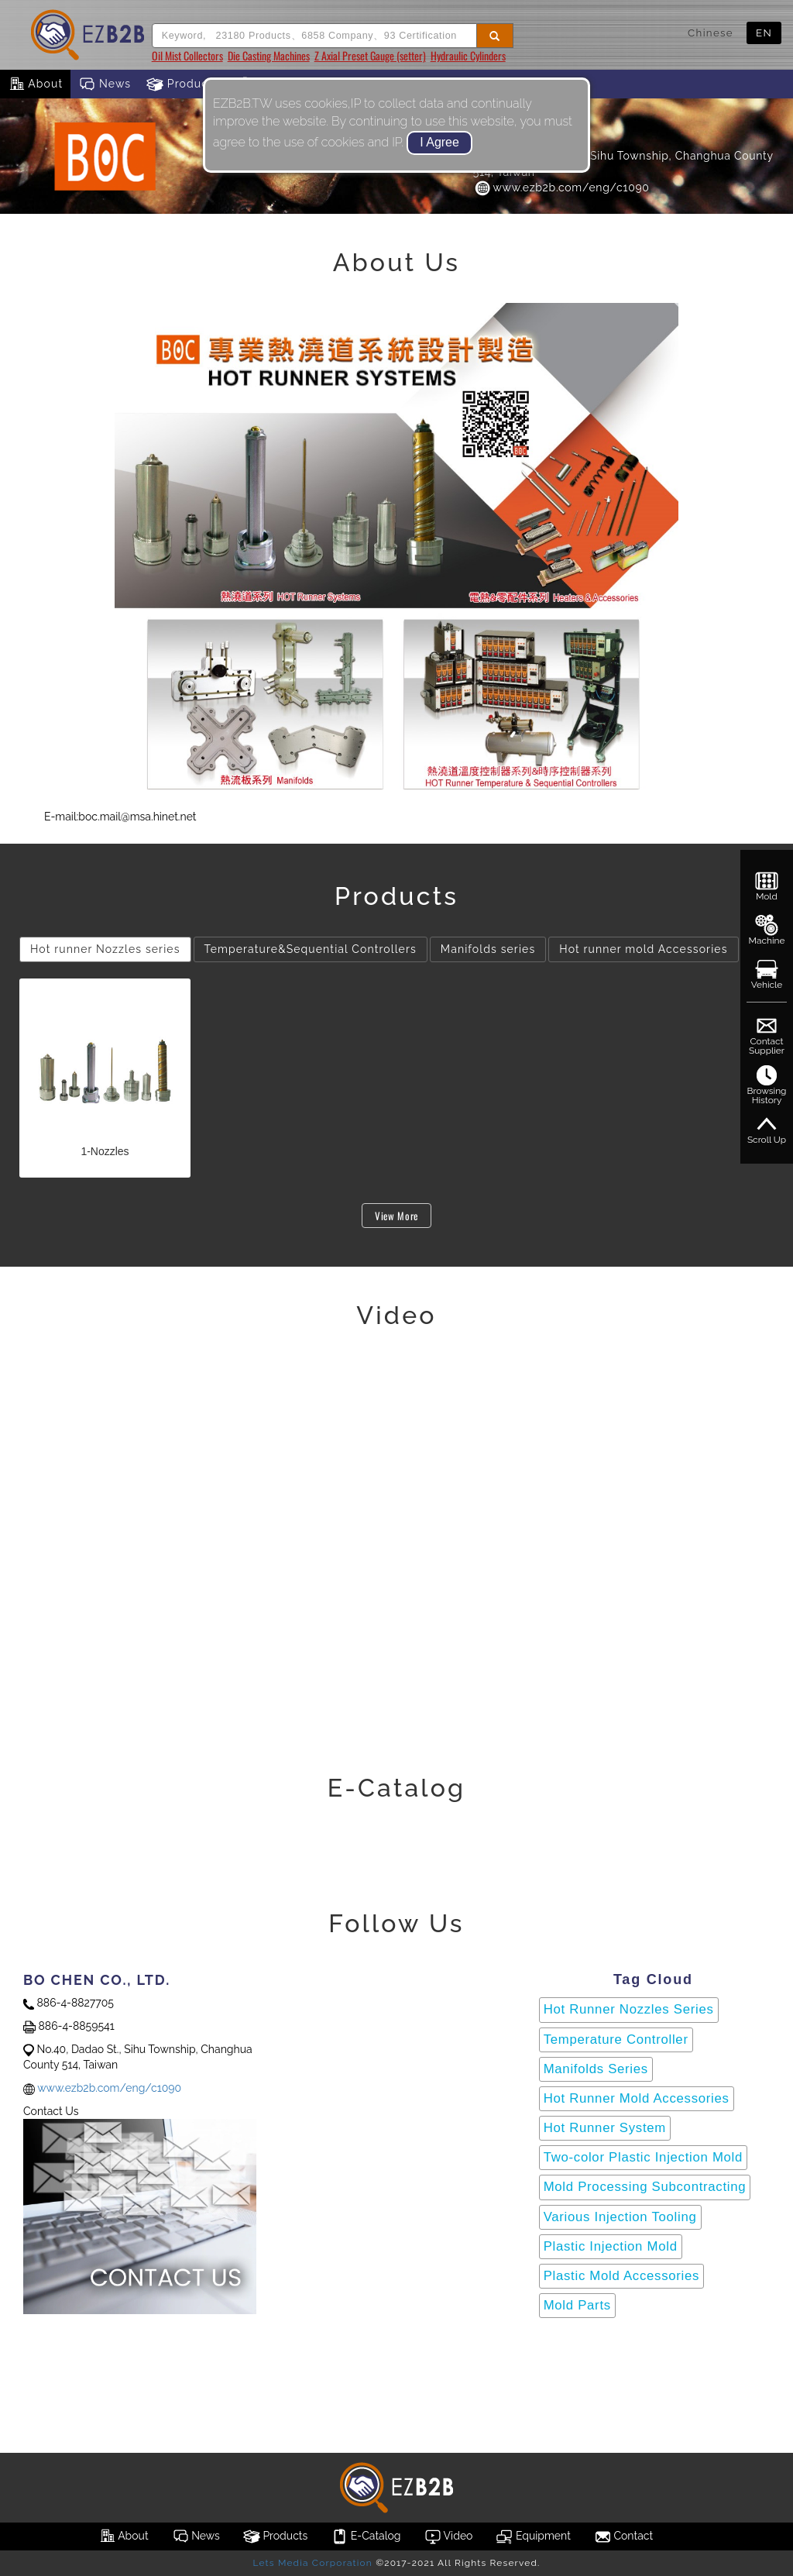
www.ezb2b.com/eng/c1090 (561, 187)
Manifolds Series (596, 2069)
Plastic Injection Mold (611, 2246)
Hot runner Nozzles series (105, 949)
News (104, 84)
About (35, 84)
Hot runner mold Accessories (643, 949)
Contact (623, 2536)
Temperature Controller (616, 2039)
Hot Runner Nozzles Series (629, 2009)
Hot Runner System (605, 2127)
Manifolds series (488, 949)
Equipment (533, 2536)
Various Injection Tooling (620, 2217)
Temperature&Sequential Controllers (310, 949)
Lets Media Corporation (312, 2562)
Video (448, 2536)
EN (764, 32)
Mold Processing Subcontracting (645, 2186)
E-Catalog (365, 2536)
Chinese (710, 32)
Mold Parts (577, 2305)
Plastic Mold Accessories (621, 2275)
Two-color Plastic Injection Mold (643, 2157)
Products (182, 84)
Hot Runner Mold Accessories (636, 2098)
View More (396, 1215)
